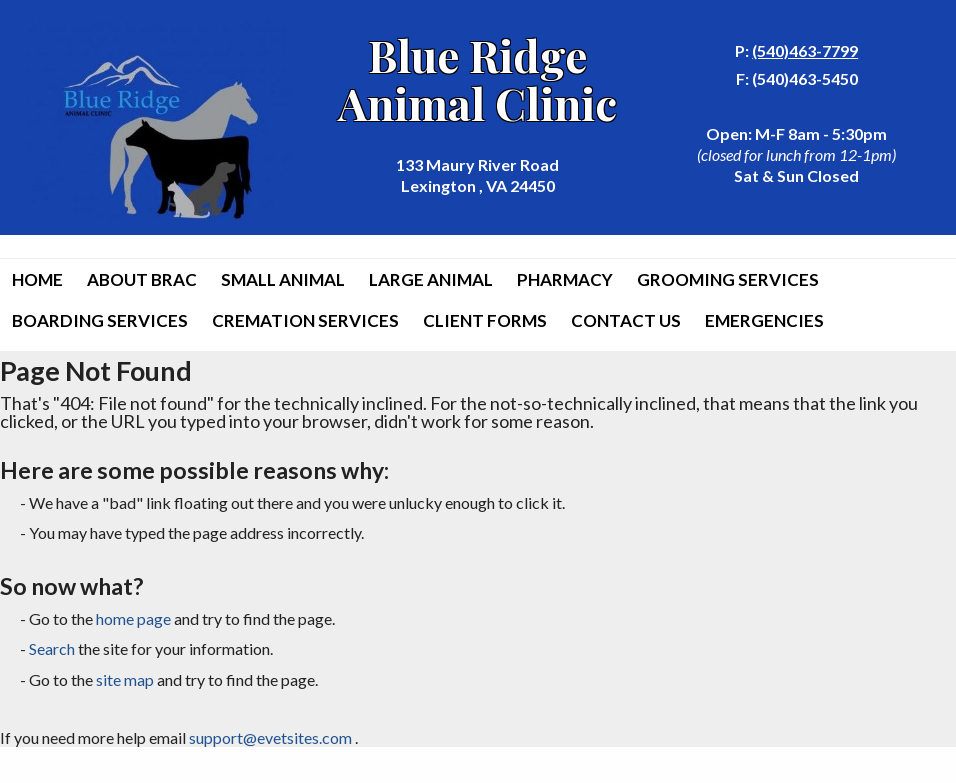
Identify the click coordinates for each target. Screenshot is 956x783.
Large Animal (431, 279)
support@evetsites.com (270, 737)
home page (133, 618)
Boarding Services (100, 320)
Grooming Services (728, 279)
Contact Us (626, 320)
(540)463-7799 (805, 50)
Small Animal (283, 279)
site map (125, 679)
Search (52, 648)
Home (37, 279)
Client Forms (485, 320)
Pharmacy (565, 279)
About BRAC (142, 279)
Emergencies (764, 320)
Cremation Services (305, 320)
